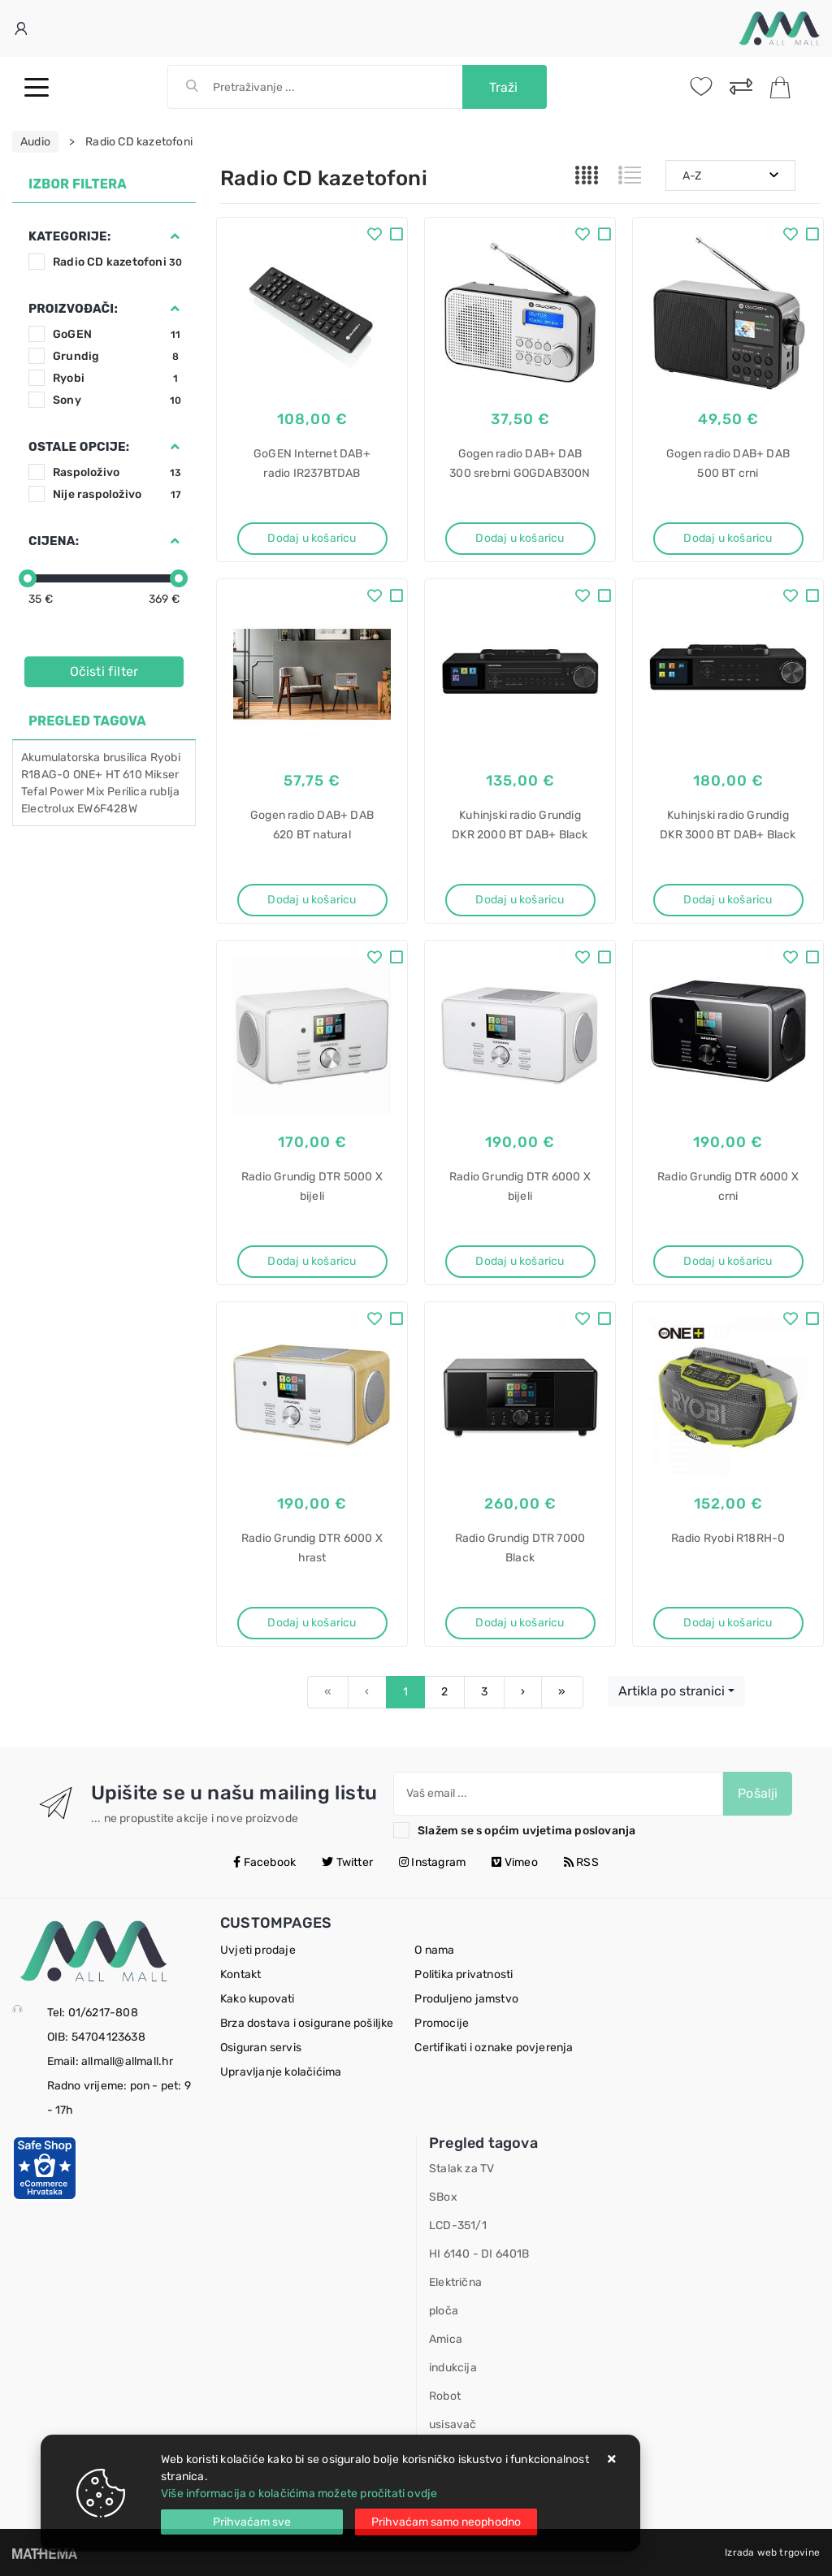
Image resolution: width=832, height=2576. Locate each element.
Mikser (162, 774)
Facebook (264, 1862)
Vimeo (514, 1862)
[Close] (252, 2522)
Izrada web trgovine (772, 2552)
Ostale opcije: (78, 446)
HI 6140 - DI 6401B (479, 2254)
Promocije (441, 2023)
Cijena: (53, 541)
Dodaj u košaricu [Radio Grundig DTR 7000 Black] (519, 1623)
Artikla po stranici (671, 1691)
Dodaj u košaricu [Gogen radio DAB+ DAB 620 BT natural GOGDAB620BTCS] (311, 900)
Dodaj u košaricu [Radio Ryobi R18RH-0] (727, 1623)
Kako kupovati (257, 1999)
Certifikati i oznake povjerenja (493, 2047)
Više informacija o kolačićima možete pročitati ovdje (299, 2493)
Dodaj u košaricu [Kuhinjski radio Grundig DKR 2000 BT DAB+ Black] (519, 900)
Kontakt (240, 1974)
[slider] (28, 578)
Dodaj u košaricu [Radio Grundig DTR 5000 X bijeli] (311, 1261)
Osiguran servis (260, 2047)
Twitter (347, 1862)
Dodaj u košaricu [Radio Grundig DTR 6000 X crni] (727, 1261)
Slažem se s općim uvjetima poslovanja (526, 1831)
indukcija (453, 2368)
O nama (434, 1950)
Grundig (117, 356)
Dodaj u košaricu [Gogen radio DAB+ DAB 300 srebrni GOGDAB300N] (519, 538)
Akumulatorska (61, 757)
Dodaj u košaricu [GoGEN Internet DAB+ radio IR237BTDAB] (311, 538)
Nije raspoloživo (117, 494)
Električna (455, 2282)
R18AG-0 (45, 774)
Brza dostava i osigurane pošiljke (307, 2023)
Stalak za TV (461, 2169)
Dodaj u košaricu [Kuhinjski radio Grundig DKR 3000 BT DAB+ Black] (727, 900)
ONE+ (88, 774)
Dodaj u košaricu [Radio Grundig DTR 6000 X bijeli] (519, 1261)
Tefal (34, 792)
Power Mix (77, 792)
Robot (445, 2396)
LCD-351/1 (458, 2225)
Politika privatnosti (463, 1974)
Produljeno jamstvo (466, 1999)
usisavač (453, 2424)
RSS (581, 1862)
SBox (443, 2197)
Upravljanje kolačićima (280, 2072)
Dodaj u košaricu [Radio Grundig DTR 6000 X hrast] (311, 1623)
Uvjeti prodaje (258, 1950)
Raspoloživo (117, 472)
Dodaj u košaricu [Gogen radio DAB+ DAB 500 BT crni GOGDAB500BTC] (727, 538)
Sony (117, 400)
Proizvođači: (73, 308)
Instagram (432, 1862)
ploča (443, 2311)
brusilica (125, 757)
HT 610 (124, 774)
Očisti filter (104, 671)
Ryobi (117, 378)
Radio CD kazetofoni (117, 262)
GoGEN (117, 334)
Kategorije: (69, 236)
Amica (445, 2339)
